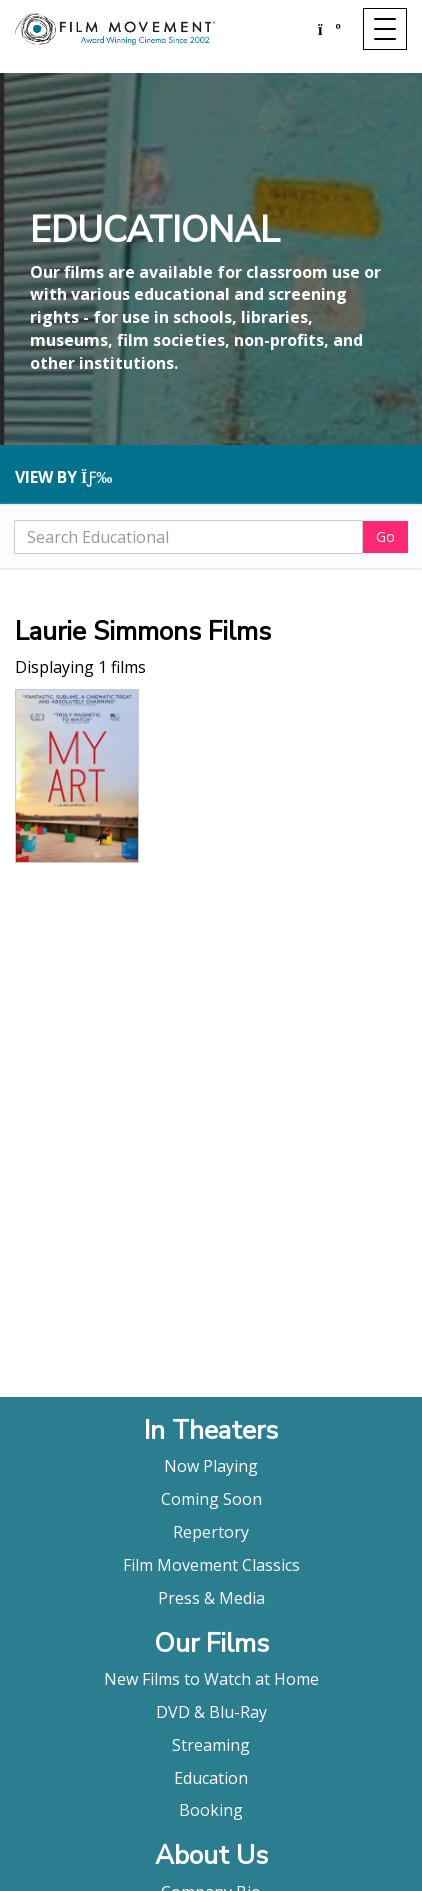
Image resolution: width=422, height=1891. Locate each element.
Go (385, 536)
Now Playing (211, 1466)
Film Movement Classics (211, 1565)
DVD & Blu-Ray (211, 1712)
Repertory (211, 1532)
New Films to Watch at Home (211, 1679)
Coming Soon (211, 1499)
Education (211, 1778)
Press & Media (211, 1598)
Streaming (211, 1745)
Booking (211, 1810)
